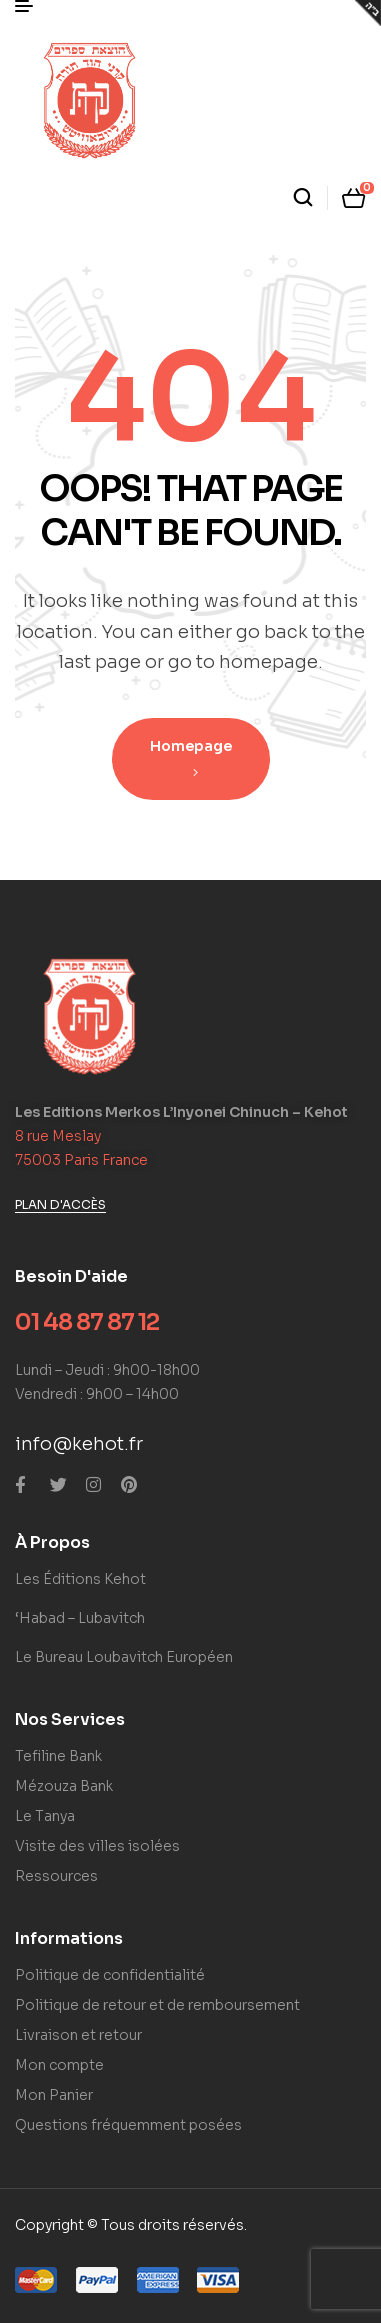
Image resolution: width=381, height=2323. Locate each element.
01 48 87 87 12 (87, 1322)
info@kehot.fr (79, 1444)
